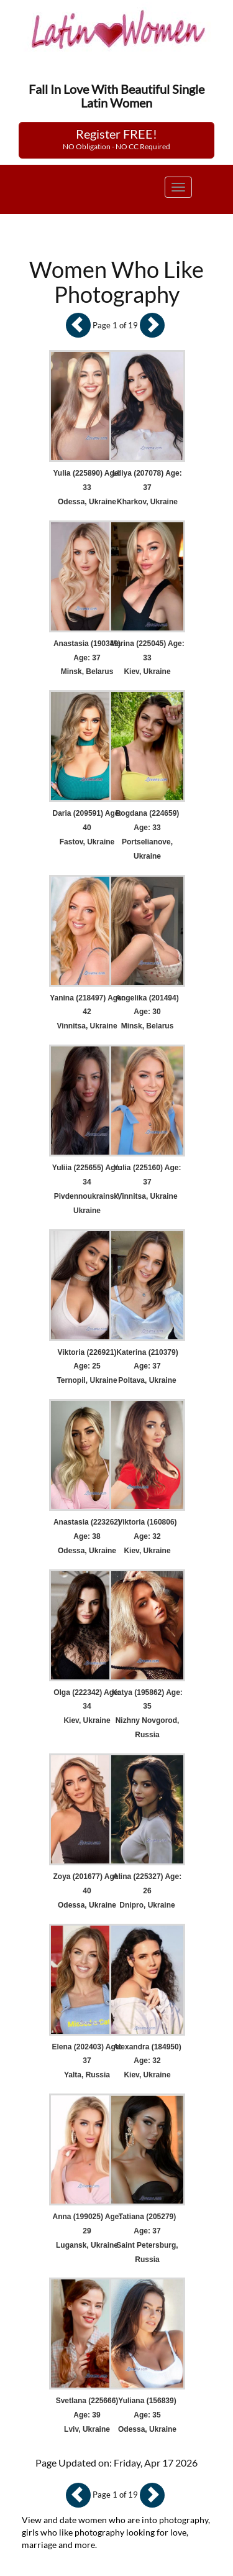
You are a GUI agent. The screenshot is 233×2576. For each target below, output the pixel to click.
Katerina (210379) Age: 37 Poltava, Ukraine (147, 1366)
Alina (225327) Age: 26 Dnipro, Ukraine (147, 1890)
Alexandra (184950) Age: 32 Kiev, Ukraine (147, 2061)
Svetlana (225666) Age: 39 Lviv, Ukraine (87, 2415)
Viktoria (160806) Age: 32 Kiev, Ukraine (146, 1536)
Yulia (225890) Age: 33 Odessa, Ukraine (87, 487)
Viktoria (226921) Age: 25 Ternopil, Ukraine (87, 1366)
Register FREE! (116, 138)
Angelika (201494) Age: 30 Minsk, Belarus (147, 1012)
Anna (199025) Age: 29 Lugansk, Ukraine (87, 2231)
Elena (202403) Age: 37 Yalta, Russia (87, 2061)
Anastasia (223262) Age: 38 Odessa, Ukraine (87, 1536)
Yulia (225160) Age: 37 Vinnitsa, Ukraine (147, 1182)
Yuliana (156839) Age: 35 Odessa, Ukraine (147, 2415)
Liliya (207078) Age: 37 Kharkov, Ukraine (147, 487)
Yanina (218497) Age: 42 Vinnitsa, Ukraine (87, 1012)
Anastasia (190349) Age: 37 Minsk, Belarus (87, 657)
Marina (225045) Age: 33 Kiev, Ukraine (147, 657)
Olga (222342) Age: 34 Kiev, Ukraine (87, 1706)
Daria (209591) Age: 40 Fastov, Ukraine (87, 827)
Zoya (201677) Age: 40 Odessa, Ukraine (87, 1890)
